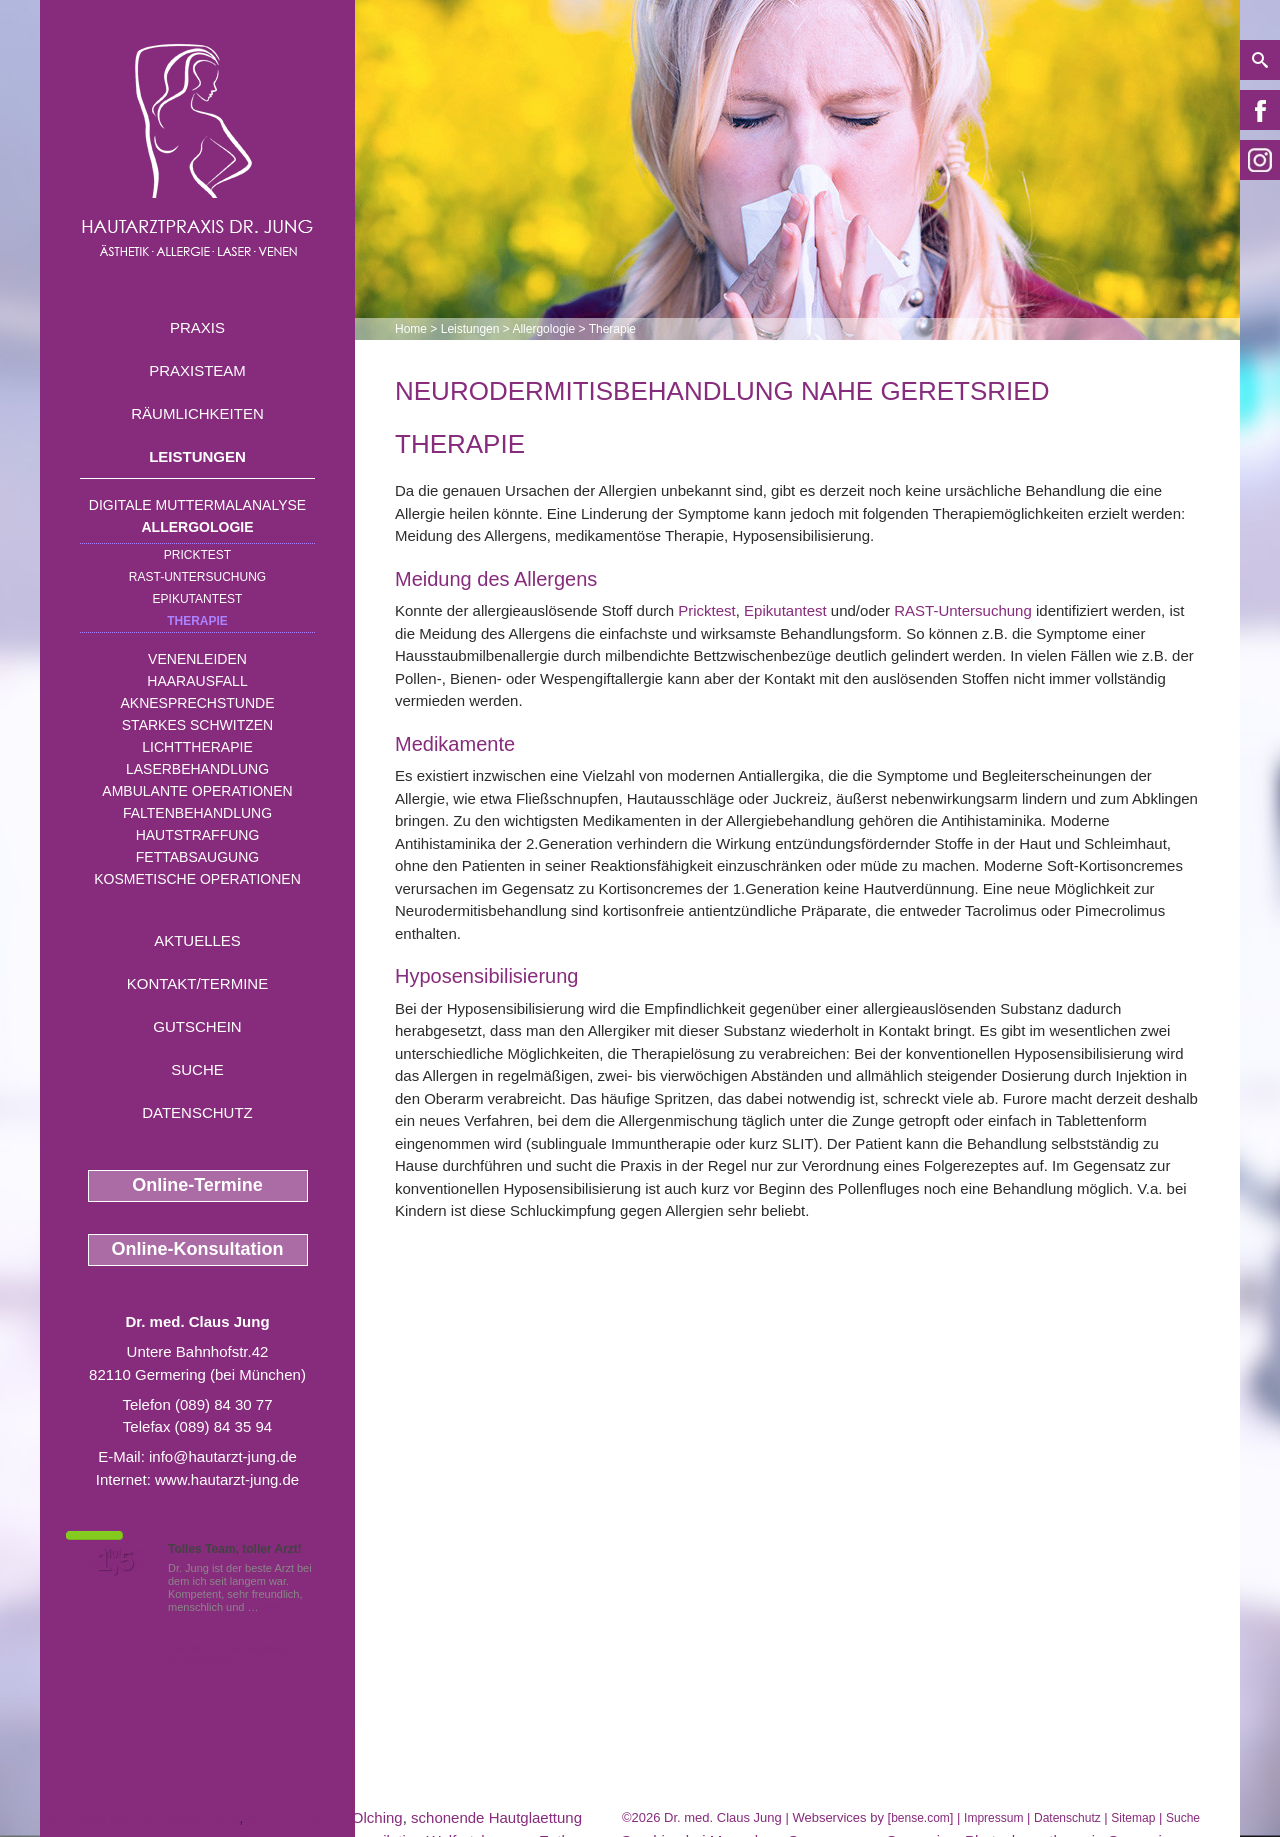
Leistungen (197, 456)
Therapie (197, 621)
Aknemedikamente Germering (139, 1817)
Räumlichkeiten (197, 413)
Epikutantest (198, 599)
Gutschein (197, 1026)
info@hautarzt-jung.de (223, 1456)
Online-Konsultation (198, 1249)
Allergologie (198, 527)
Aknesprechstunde (197, 703)
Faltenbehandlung (197, 813)
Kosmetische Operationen (197, 879)
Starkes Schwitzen (197, 725)
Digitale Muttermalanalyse (197, 505)
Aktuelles (197, 940)
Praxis (197, 327)
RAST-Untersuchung (197, 577)
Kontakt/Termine (197, 983)
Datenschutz (197, 1112)
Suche (197, 1069)
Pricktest (197, 555)
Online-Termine (197, 1185)
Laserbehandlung (197, 769)
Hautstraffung (198, 835)
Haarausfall (197, 681)
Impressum (993, 1818)
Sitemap (1133, 1818)
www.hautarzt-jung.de (227, 1479)
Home (411, 329)
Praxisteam (197, 370)
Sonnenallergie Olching (325, 1817)
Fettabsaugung (197, 857)
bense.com (920, 1818)
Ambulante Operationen (197, 791)
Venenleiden (197, 659)
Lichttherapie (197, 747)
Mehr (274, 1607)
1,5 (115, 1561)
